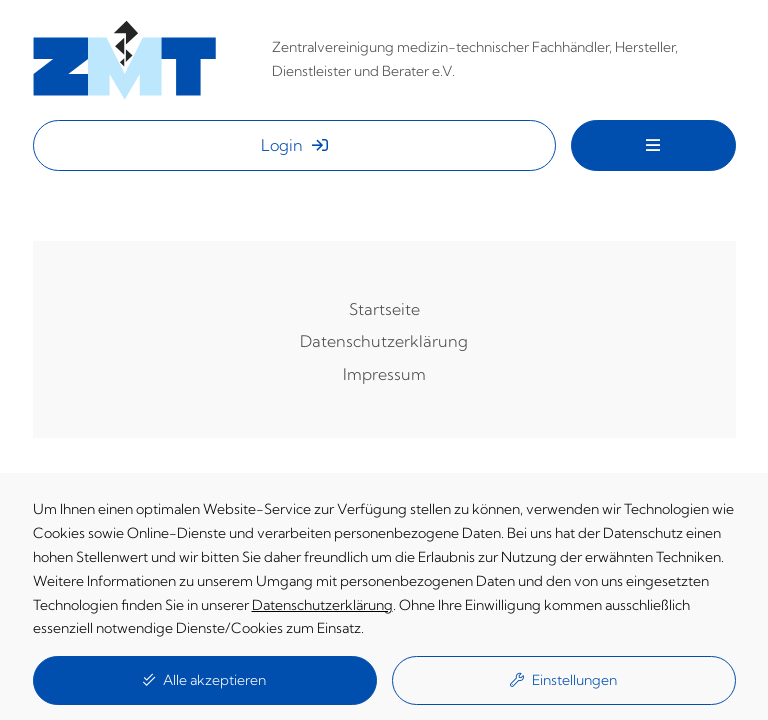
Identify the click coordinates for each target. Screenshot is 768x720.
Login (294, 145)
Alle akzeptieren (204, 680)
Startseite (384, 309)
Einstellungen (563, 680)
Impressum (384, 374)
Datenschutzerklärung (384, 341)
